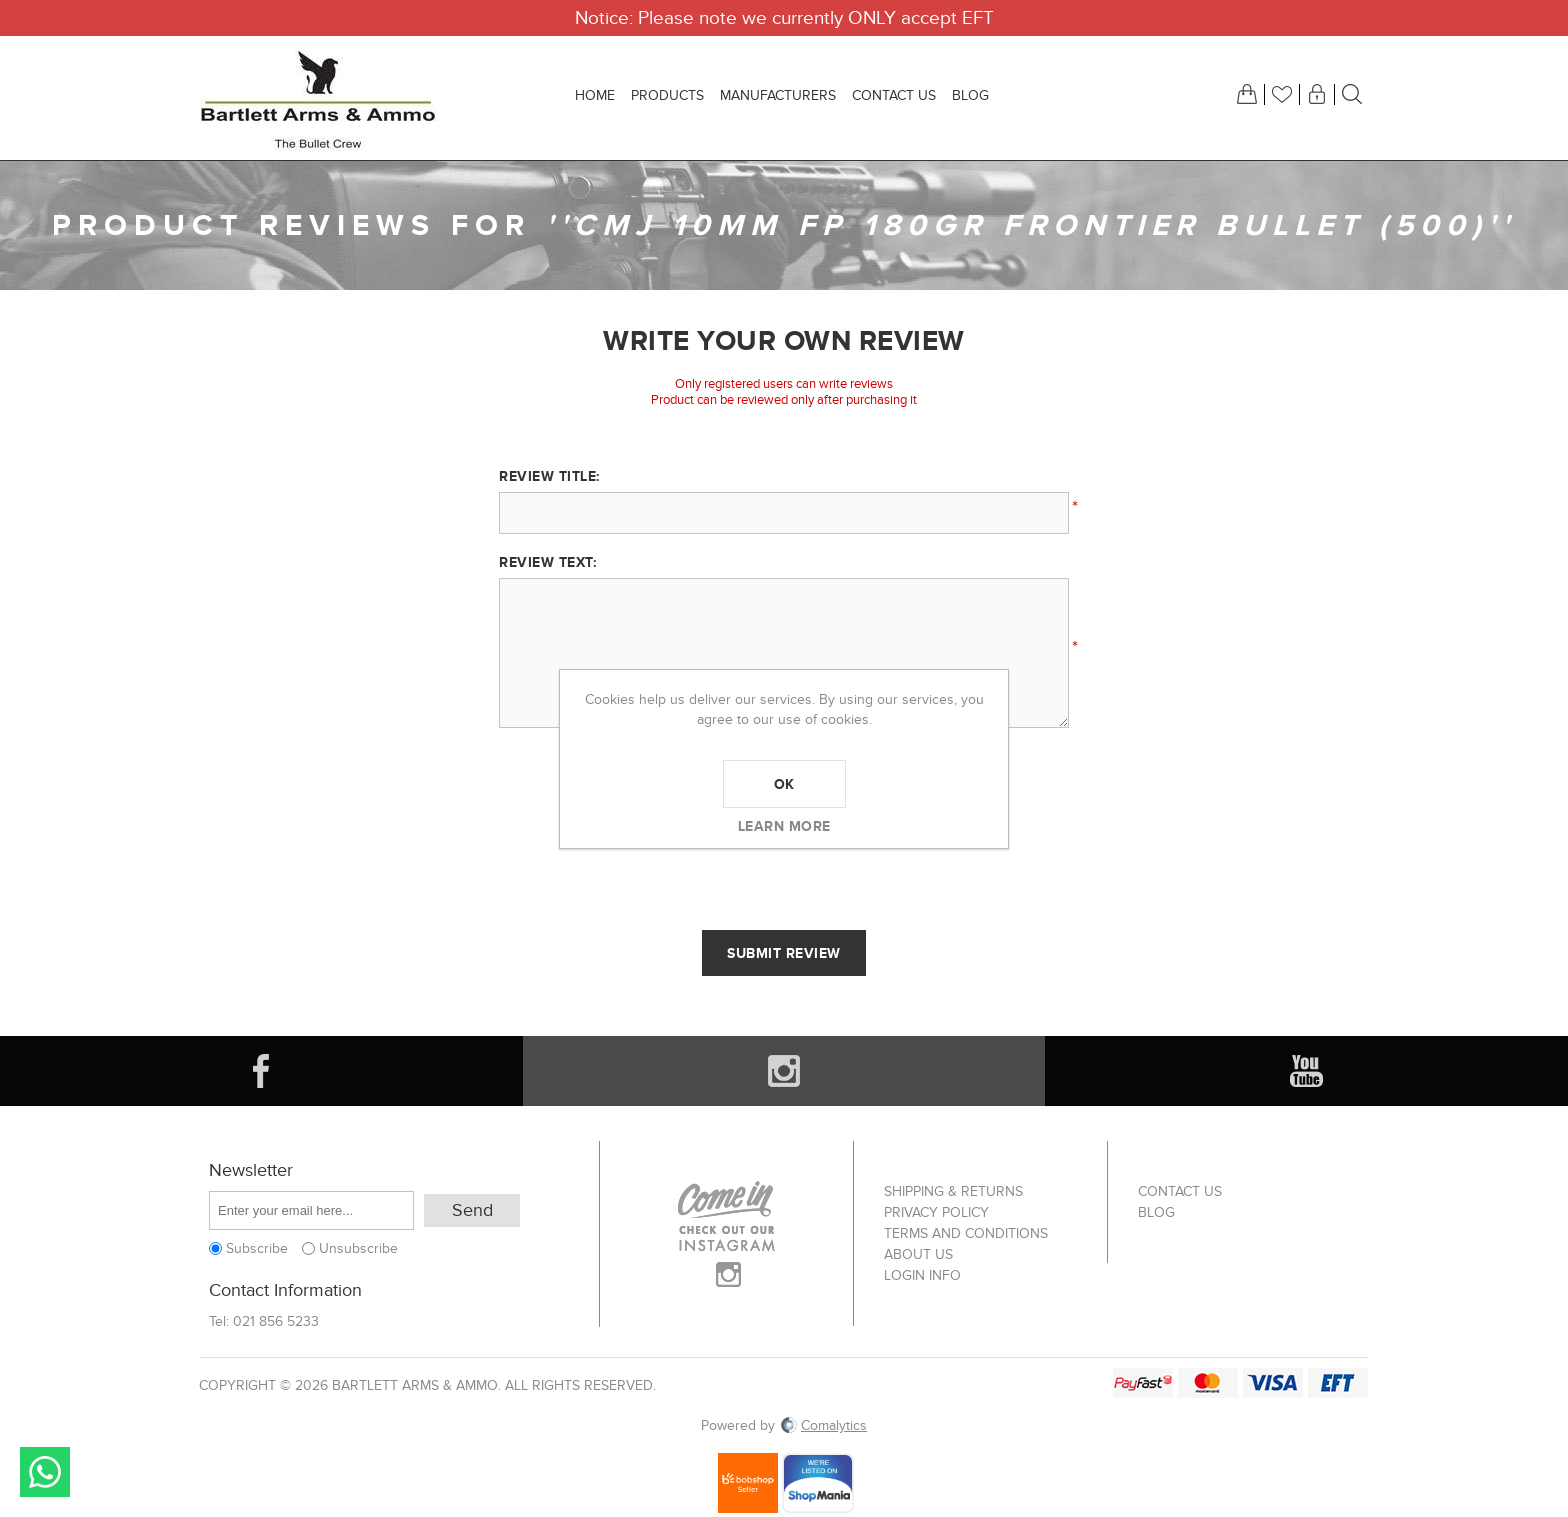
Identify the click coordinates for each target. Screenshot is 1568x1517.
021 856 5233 (276, 1321)
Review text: (547, 562)
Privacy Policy (936, 1212)
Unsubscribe (358, 1248)
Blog (1156, 1212)
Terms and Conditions (966, 1233)
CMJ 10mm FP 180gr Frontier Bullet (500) (1031, 225)
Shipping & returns (953, 1191)
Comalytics (823, 1425)
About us (918, 1254)
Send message (45, 1472)
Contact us (1180, 1191)
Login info (922, 1275)
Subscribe (257, 1248)
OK (784, 784)
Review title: (549, 476)
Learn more (784, 826)
